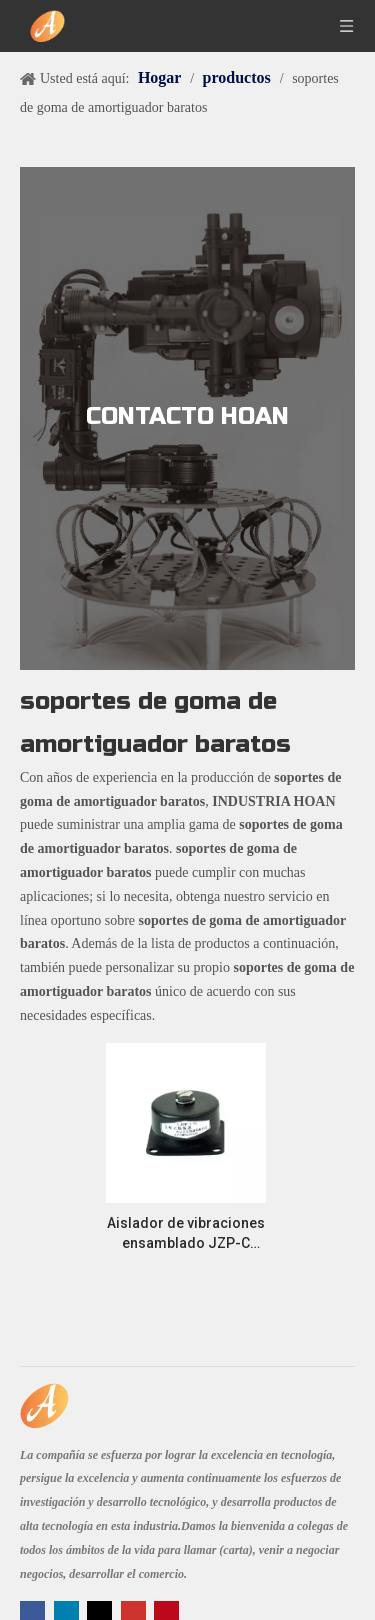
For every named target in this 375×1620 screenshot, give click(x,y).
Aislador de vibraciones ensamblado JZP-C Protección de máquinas (186, 1234)
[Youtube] (135, 1611)
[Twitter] (101, 1611)
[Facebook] (34, 1611)
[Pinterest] (166, 1611)
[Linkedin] (68, 1611)
